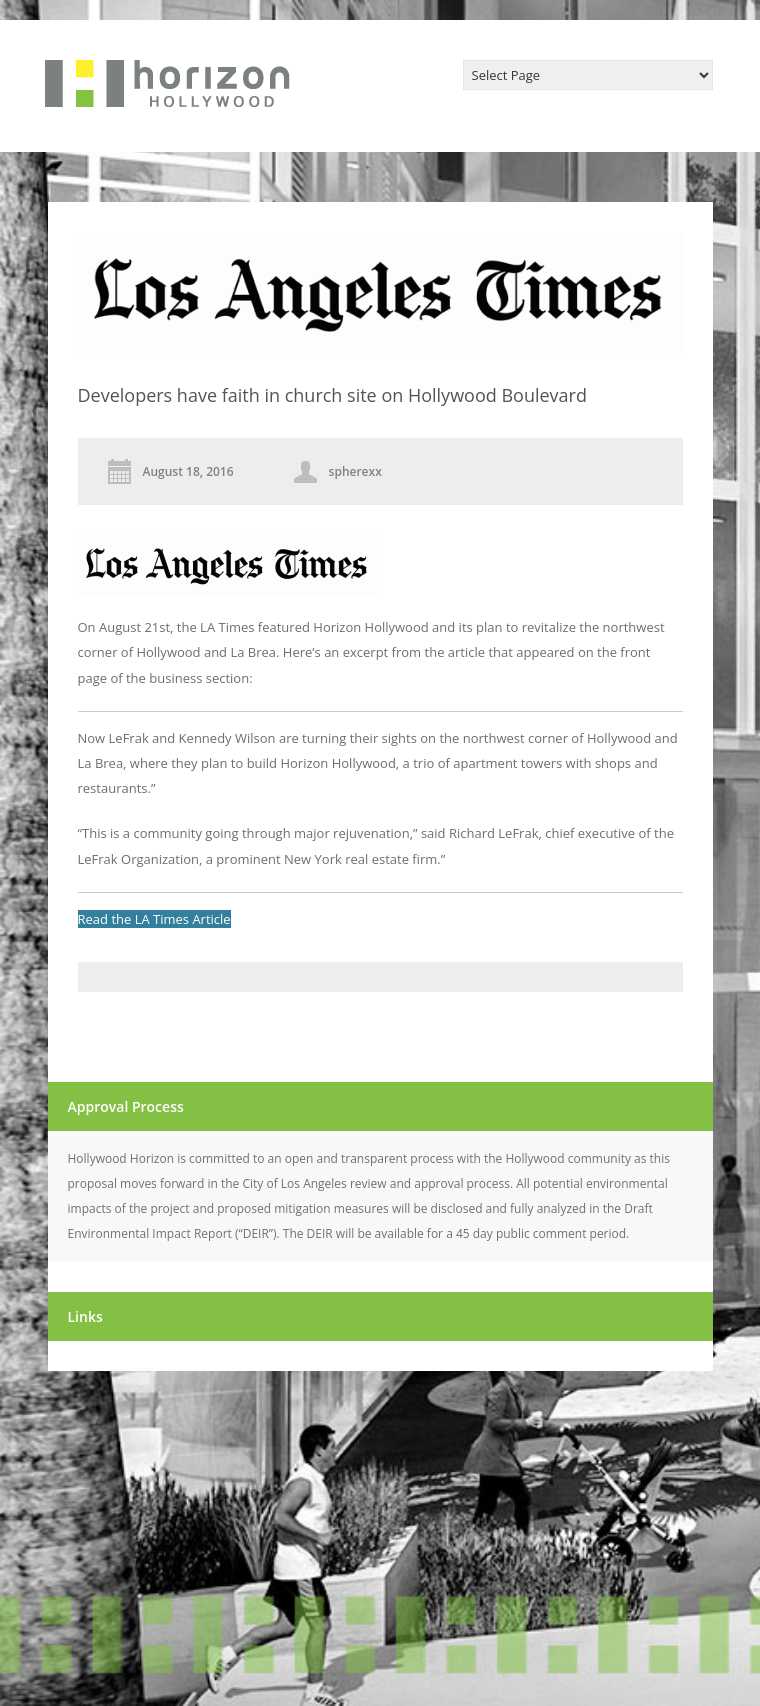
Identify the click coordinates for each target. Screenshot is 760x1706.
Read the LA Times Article (154, 919)
